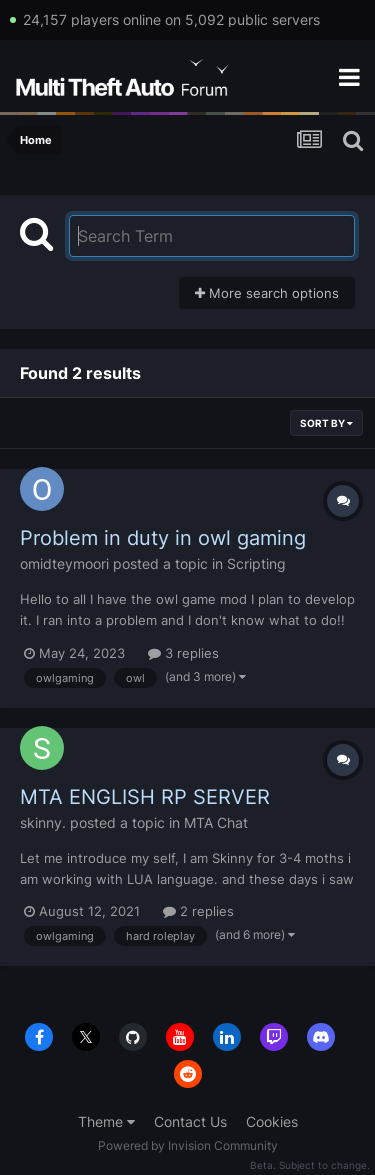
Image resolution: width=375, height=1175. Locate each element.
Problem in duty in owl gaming (163, 538)
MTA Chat (216, 822)
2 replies (198, 911)
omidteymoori (64, 563)
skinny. (43, 822)
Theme (106, 1121)
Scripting (256, 563)
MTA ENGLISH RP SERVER (145, 797)
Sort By (326, 423)
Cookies (272, 1121)
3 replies (183, 653)
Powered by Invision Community (188, 1145)
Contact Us (190, 1121)
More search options (267, 293)
